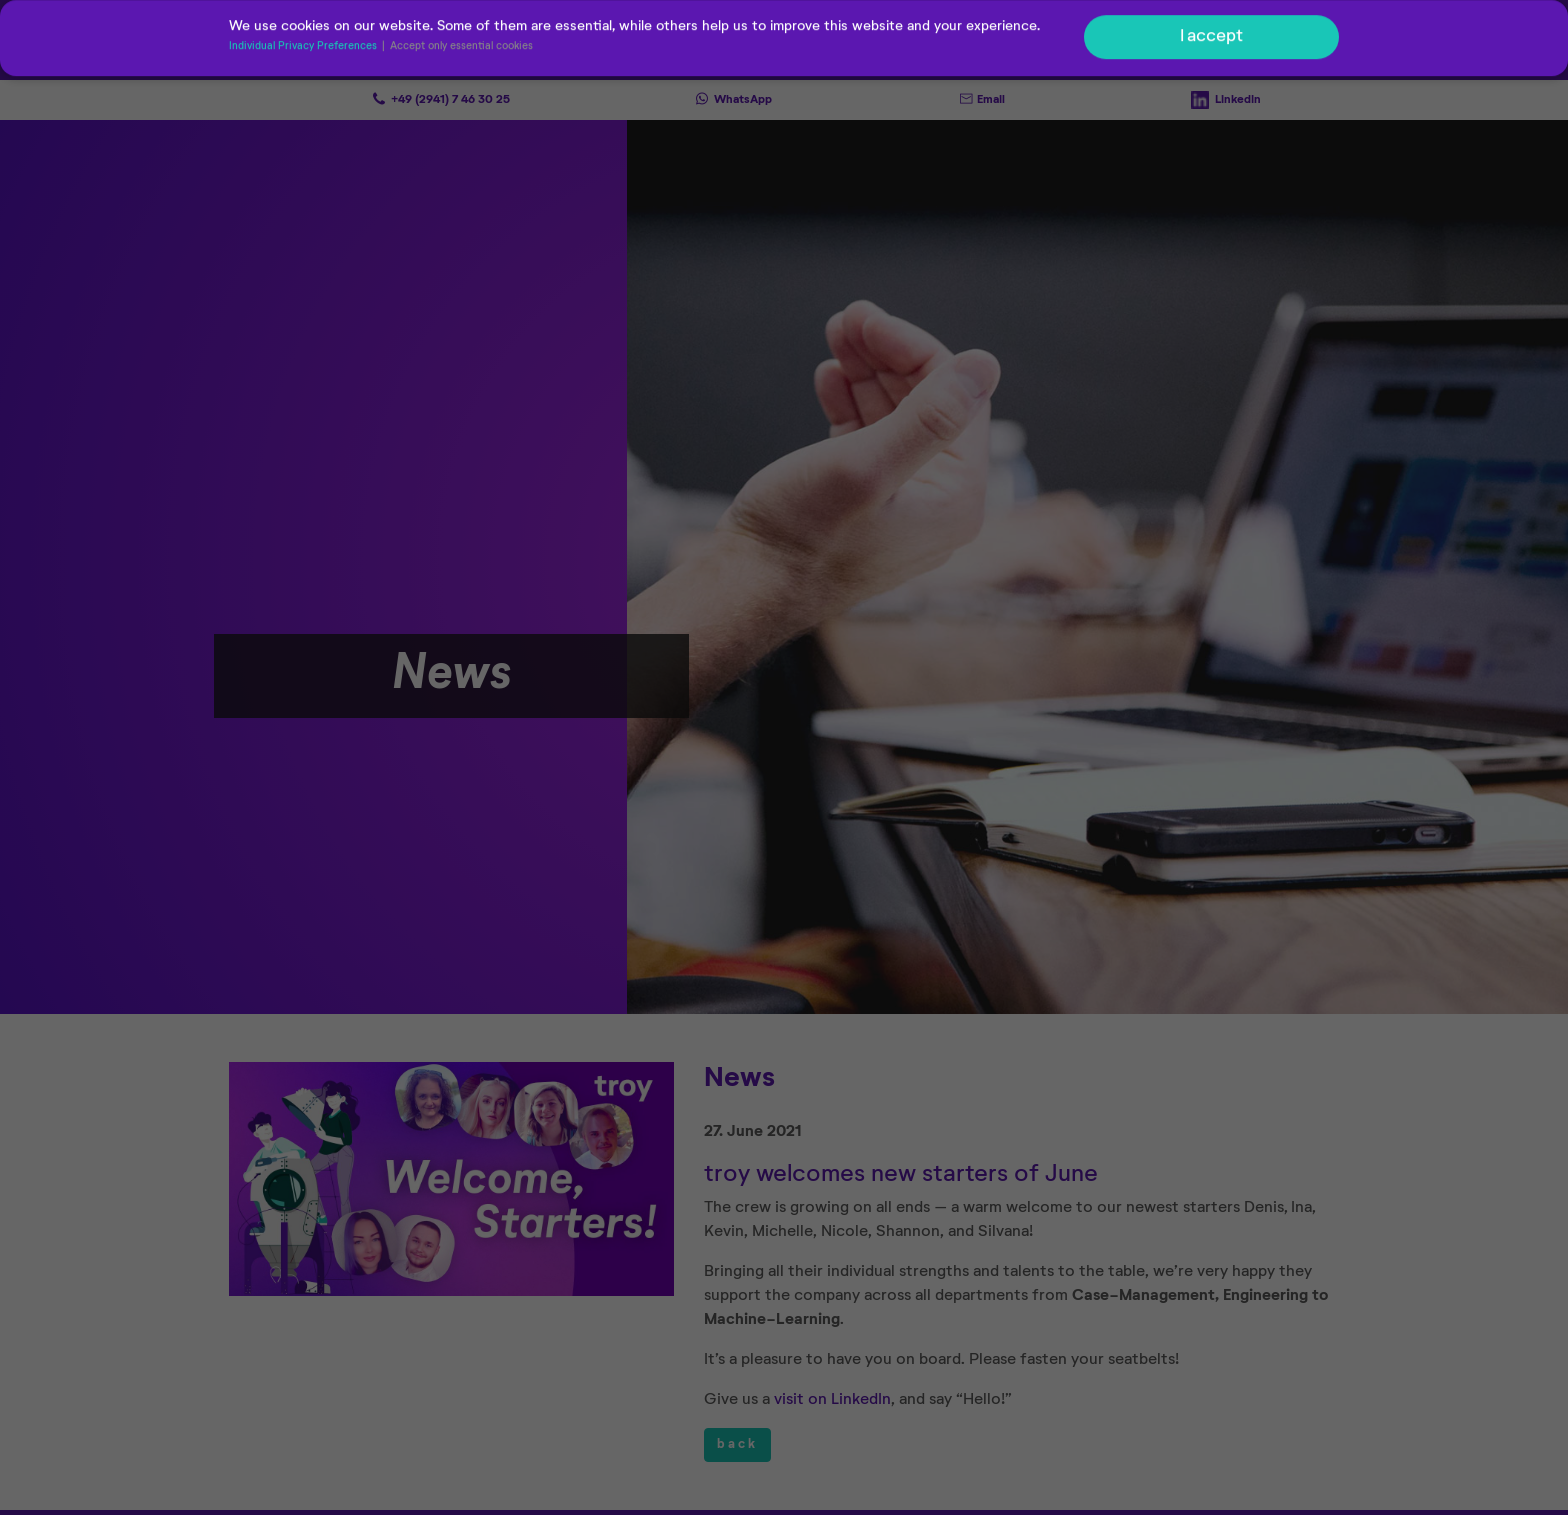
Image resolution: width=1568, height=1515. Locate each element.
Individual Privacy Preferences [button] (304, 48)
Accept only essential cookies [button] (461, 48)
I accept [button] (1211, 38)
